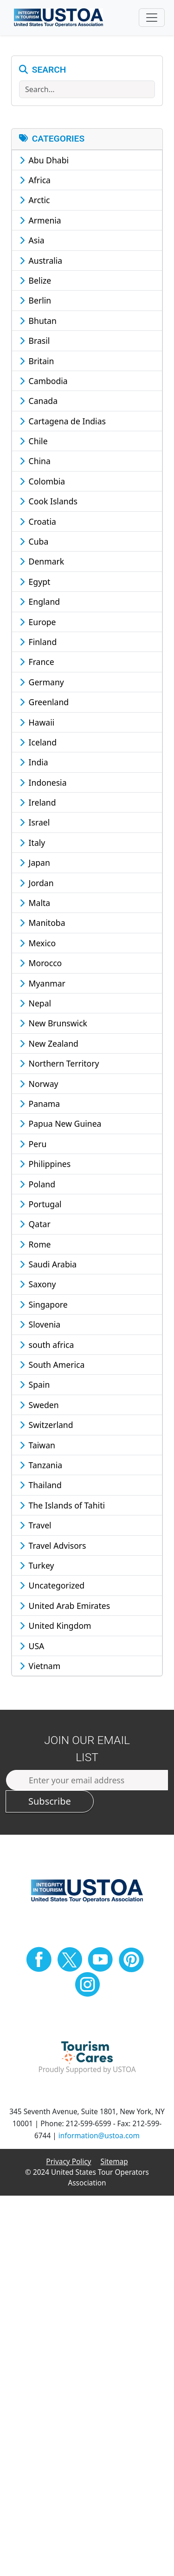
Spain (34, 1384)
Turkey (36, 1565)
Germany (41, 682)
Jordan (36, 882)
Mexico (37, 943)
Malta (34, 902)
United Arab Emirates (64, 1605)
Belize (35, 280)
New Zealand (48, 1043)
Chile (33, 441)
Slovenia (39, 1324)
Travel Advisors (52, 1545)
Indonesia (43, 782)
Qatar (35, 1223)
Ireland (37, 802)
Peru (32, 1143)
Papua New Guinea (60, 1123)
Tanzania (40, 1465)
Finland (38, 641)
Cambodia (43, 380)
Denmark (41, 561)
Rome (35, 1244)
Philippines (45, 1163)
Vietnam (39, 1665)
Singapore (43, 1304)
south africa (46, 1344)
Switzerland (46, 1424)
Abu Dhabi (44, 160)
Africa (35, 180)
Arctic (34, 199)
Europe (37, 621)
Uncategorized (51, 1585)
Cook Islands (48, 501)
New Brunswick (53, 1023)
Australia (40, 260)
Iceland (38, 742)
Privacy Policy (68, 2161)
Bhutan (38, 320)
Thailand (40, 1484)
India (33, 762)
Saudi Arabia (48, 1264)
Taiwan (37, 1445)
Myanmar (42, 983)
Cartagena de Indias (62, 421)
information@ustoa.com (99, 2136)
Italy (32, 842)
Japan (34, 862)
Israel (34, 822)
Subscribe (49, 1801)
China (35, 460)
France (36, 661)
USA (31, 1645)
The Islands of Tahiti (62, 1505)
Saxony (37, 1284)
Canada (38, 400)
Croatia (37, 521)
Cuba (33, 541)
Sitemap (114, 2161)
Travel (35, 1525)
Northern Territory (59, 1063)
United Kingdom (55, 1625)
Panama (39, 1103)
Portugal (40, 1204)
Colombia (42, 481)
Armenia (40, 220)
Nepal (35, 1003)
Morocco (40, 962)
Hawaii (36, 722)
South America (51, 1364)
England (39, 601)
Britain (36, 360)
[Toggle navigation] (152, 17)
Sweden (39, 1404)
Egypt (34, 581)
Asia (32, 240)
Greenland (44, 702)
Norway (38, 1083)
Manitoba (42, 922)
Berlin (35, 300)
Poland (37, 1184)
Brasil (34, 340)
